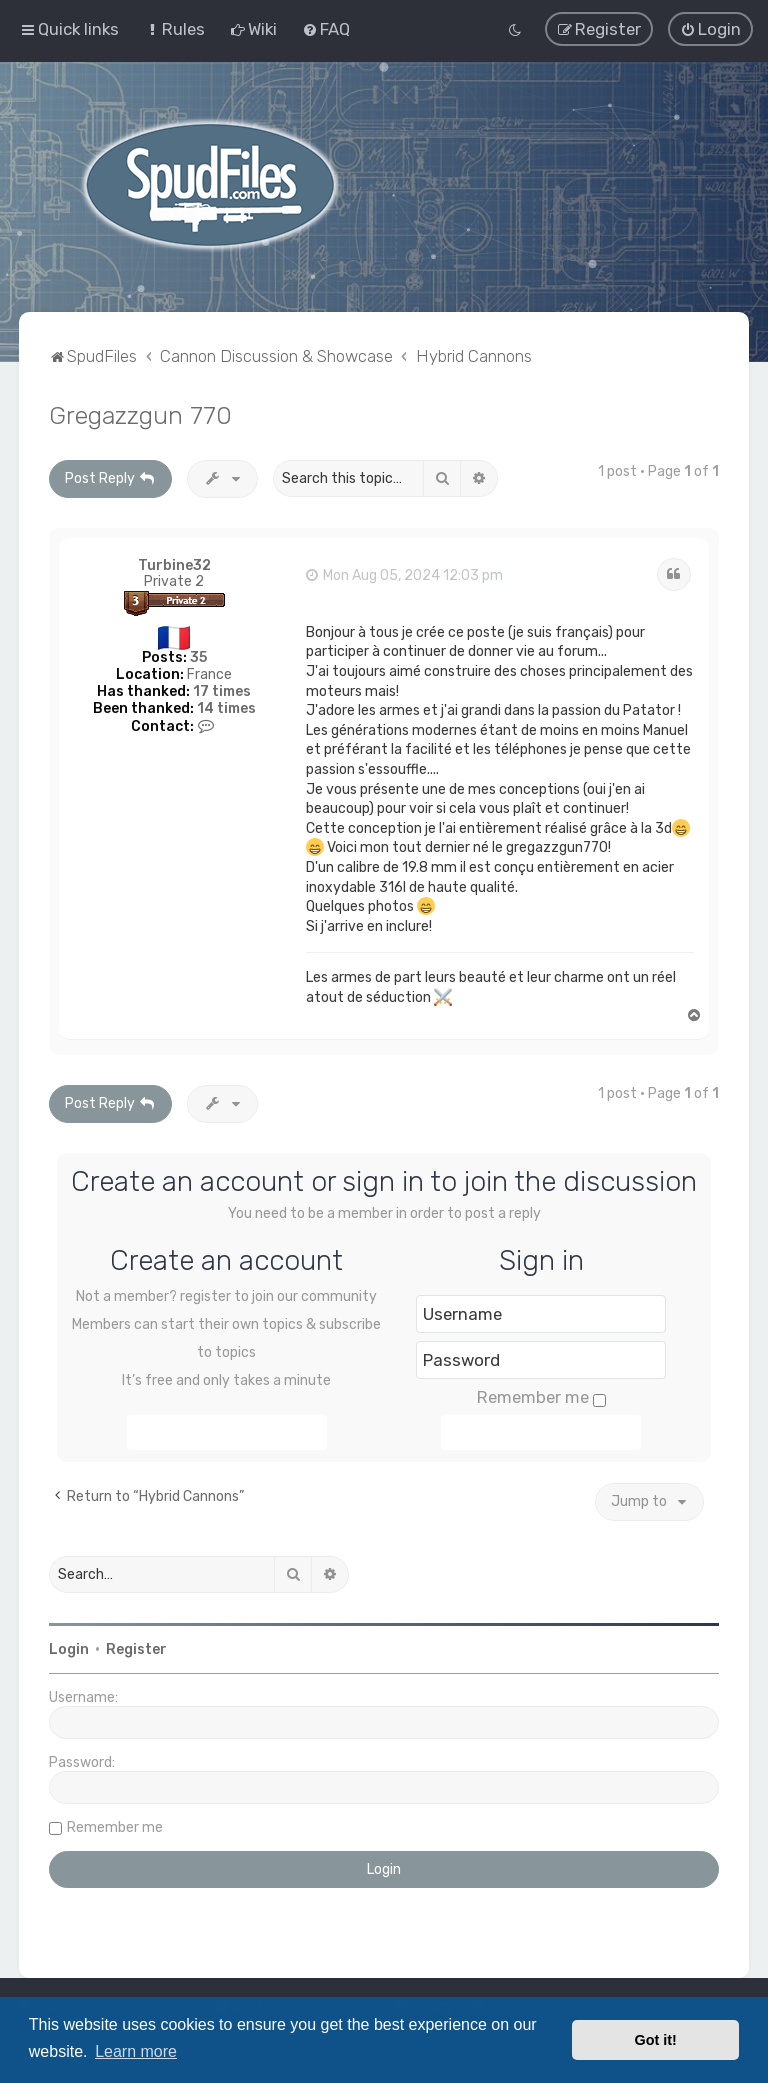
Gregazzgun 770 (140, 413)
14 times (226, 706)
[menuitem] (174, 29)
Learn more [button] (136, 2051)
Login (69, 1647)
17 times (222, 689)
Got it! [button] (656, 2040)
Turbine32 (174, 563)
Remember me (541, 1395)
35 (198, 655)
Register (136, 1647)
